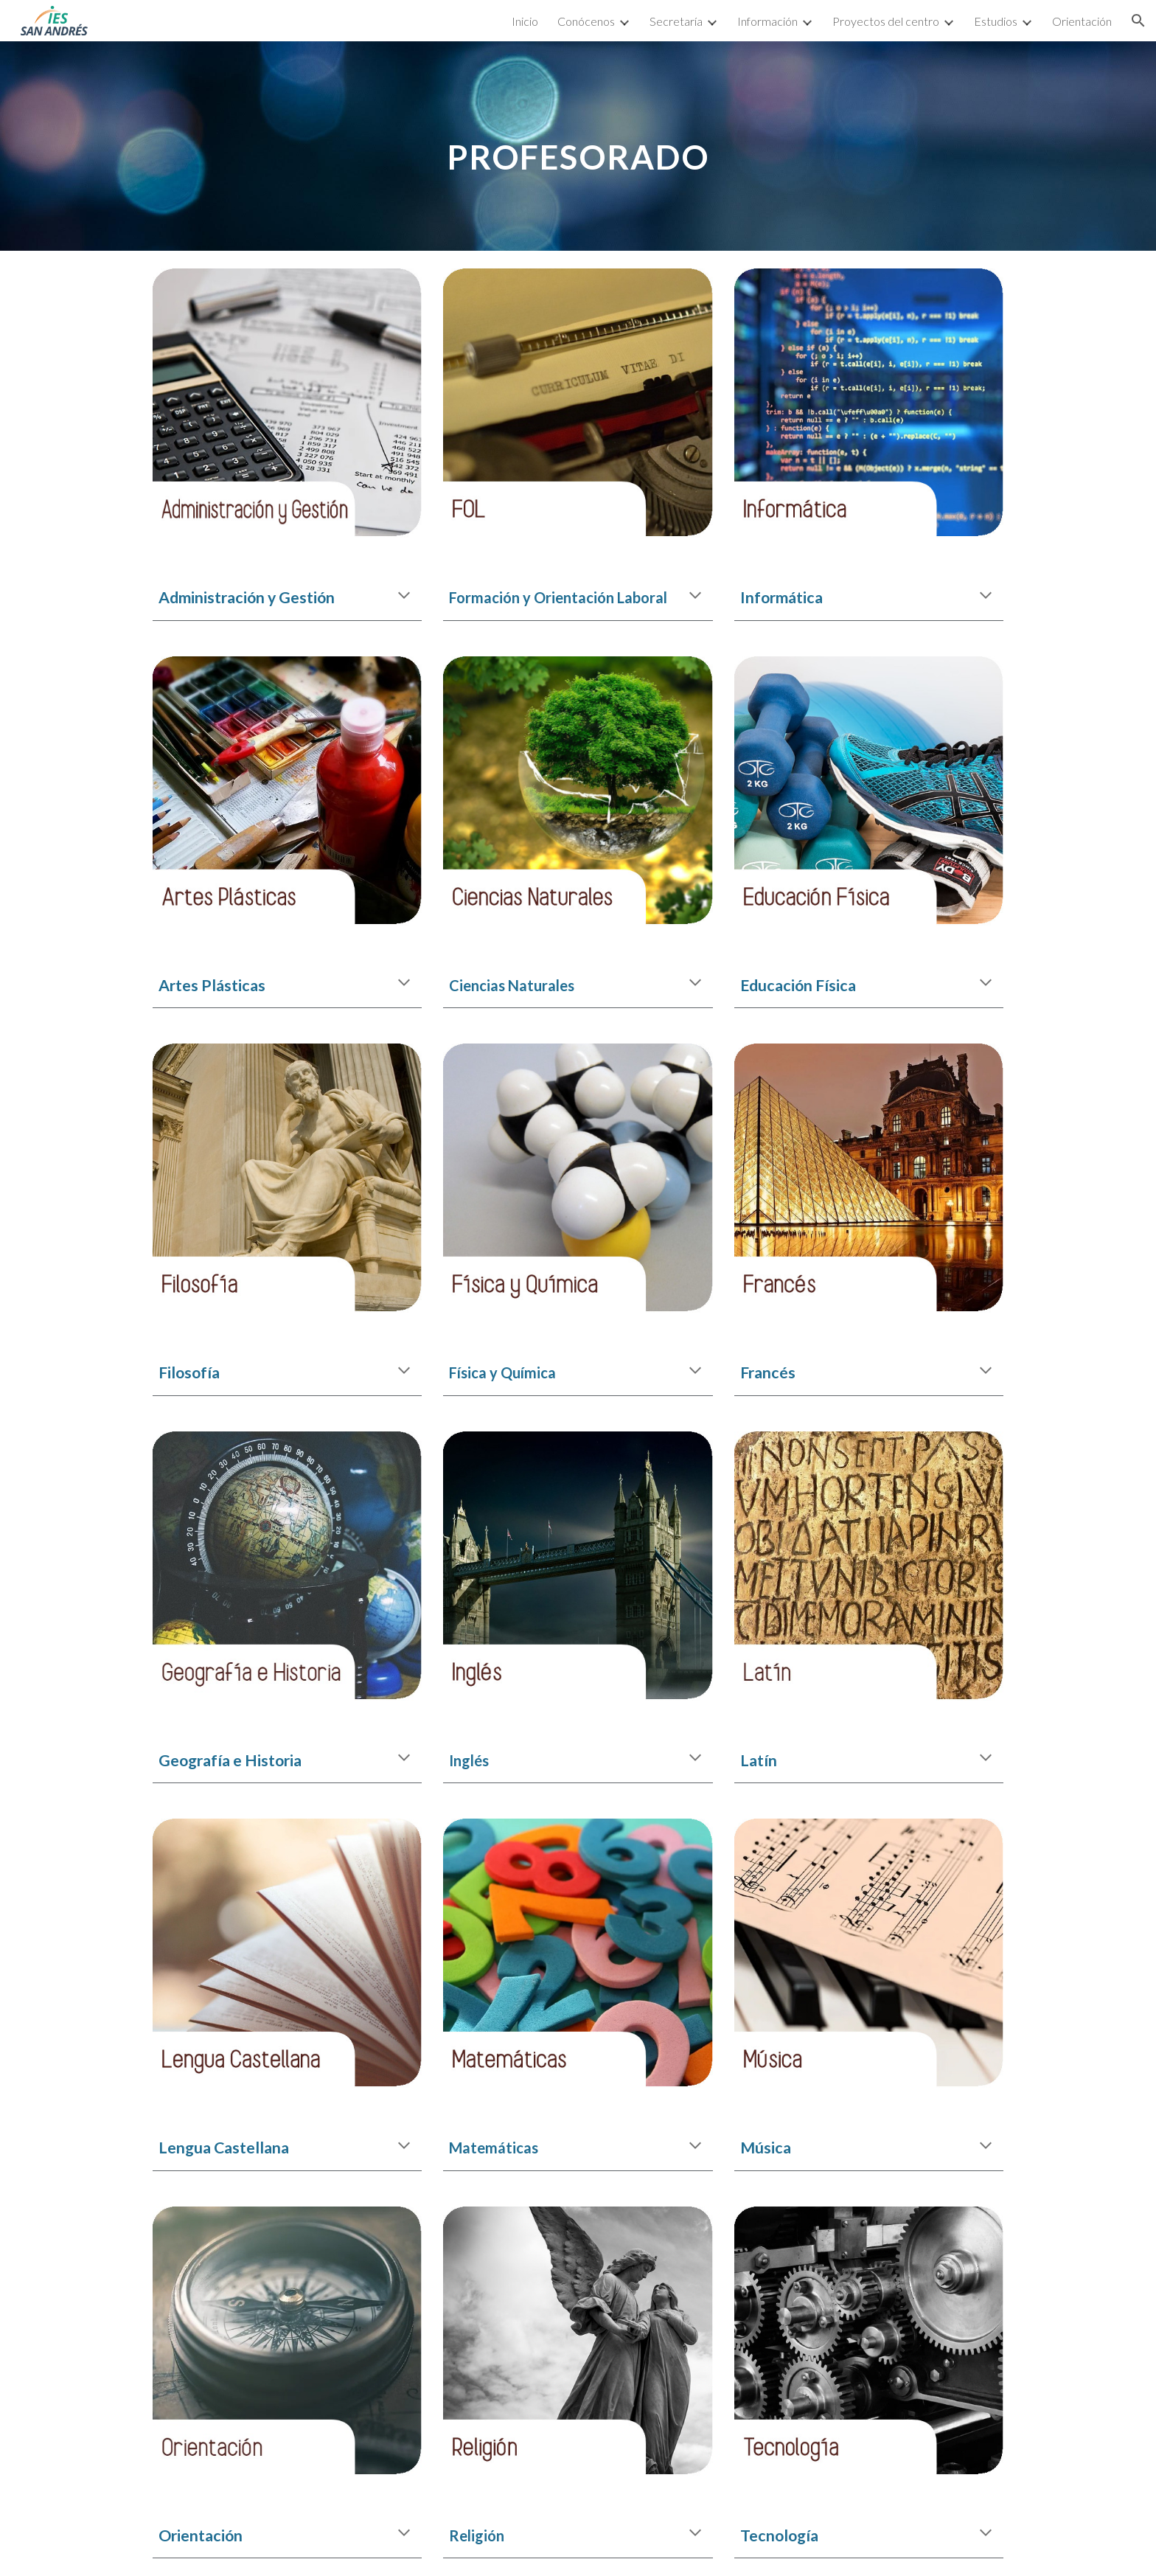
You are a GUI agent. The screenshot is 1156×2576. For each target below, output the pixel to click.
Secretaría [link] (676, 21)
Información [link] (767, 21)
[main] (578, 145)
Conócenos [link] (586, 21)
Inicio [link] (525, 21)
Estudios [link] (995, 21)
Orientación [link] (1082, 21)
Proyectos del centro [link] (885, 21)
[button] (1138, 20)
